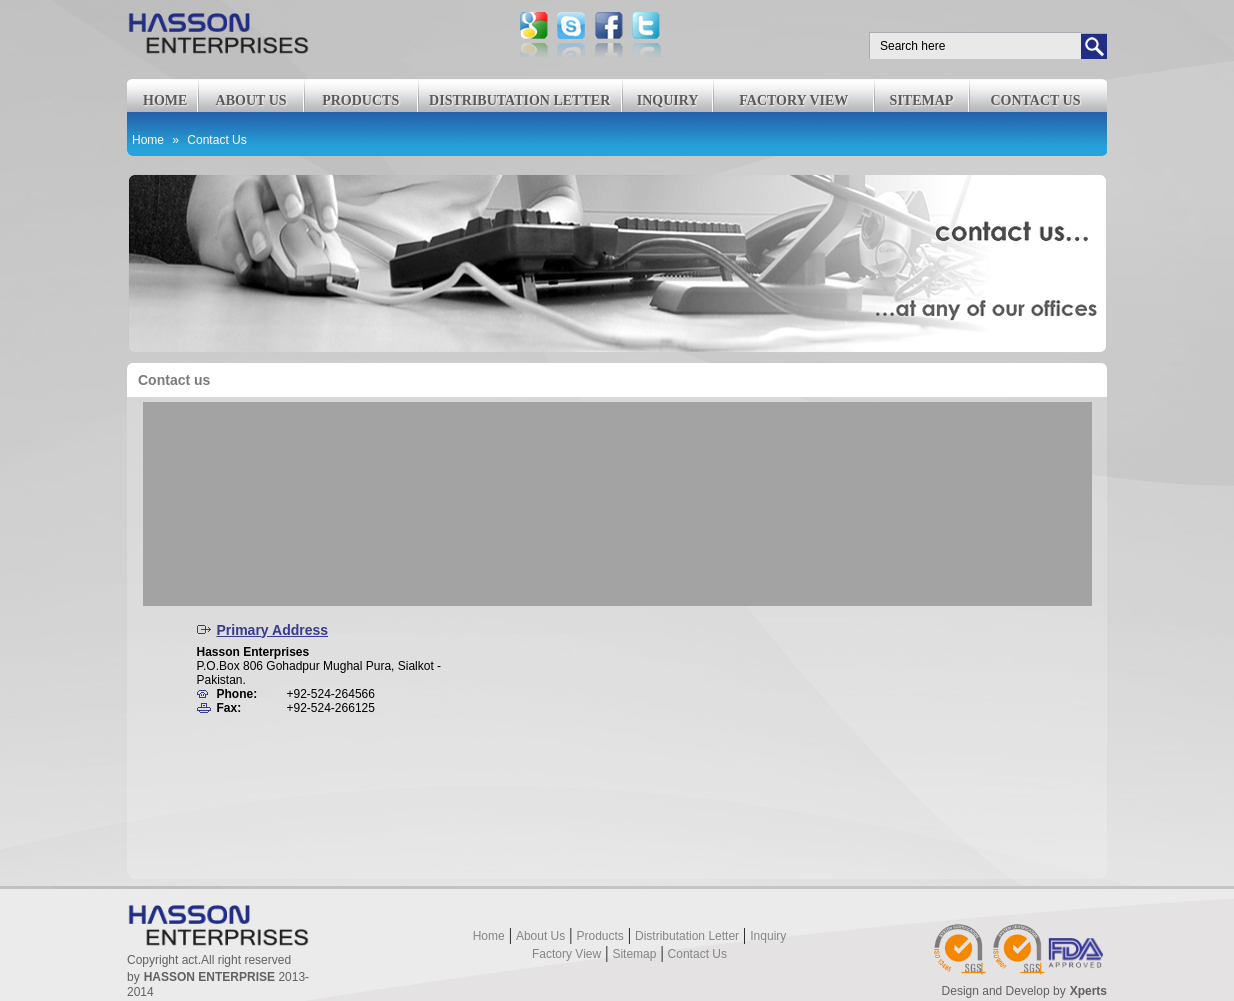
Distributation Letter (519, 100)
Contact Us (216, 140)
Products (360, 100)
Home (165, 100)
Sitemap (922, 100)
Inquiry (668, 100)
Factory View (793, 100)
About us (251, 100)
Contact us (1035, 100)
